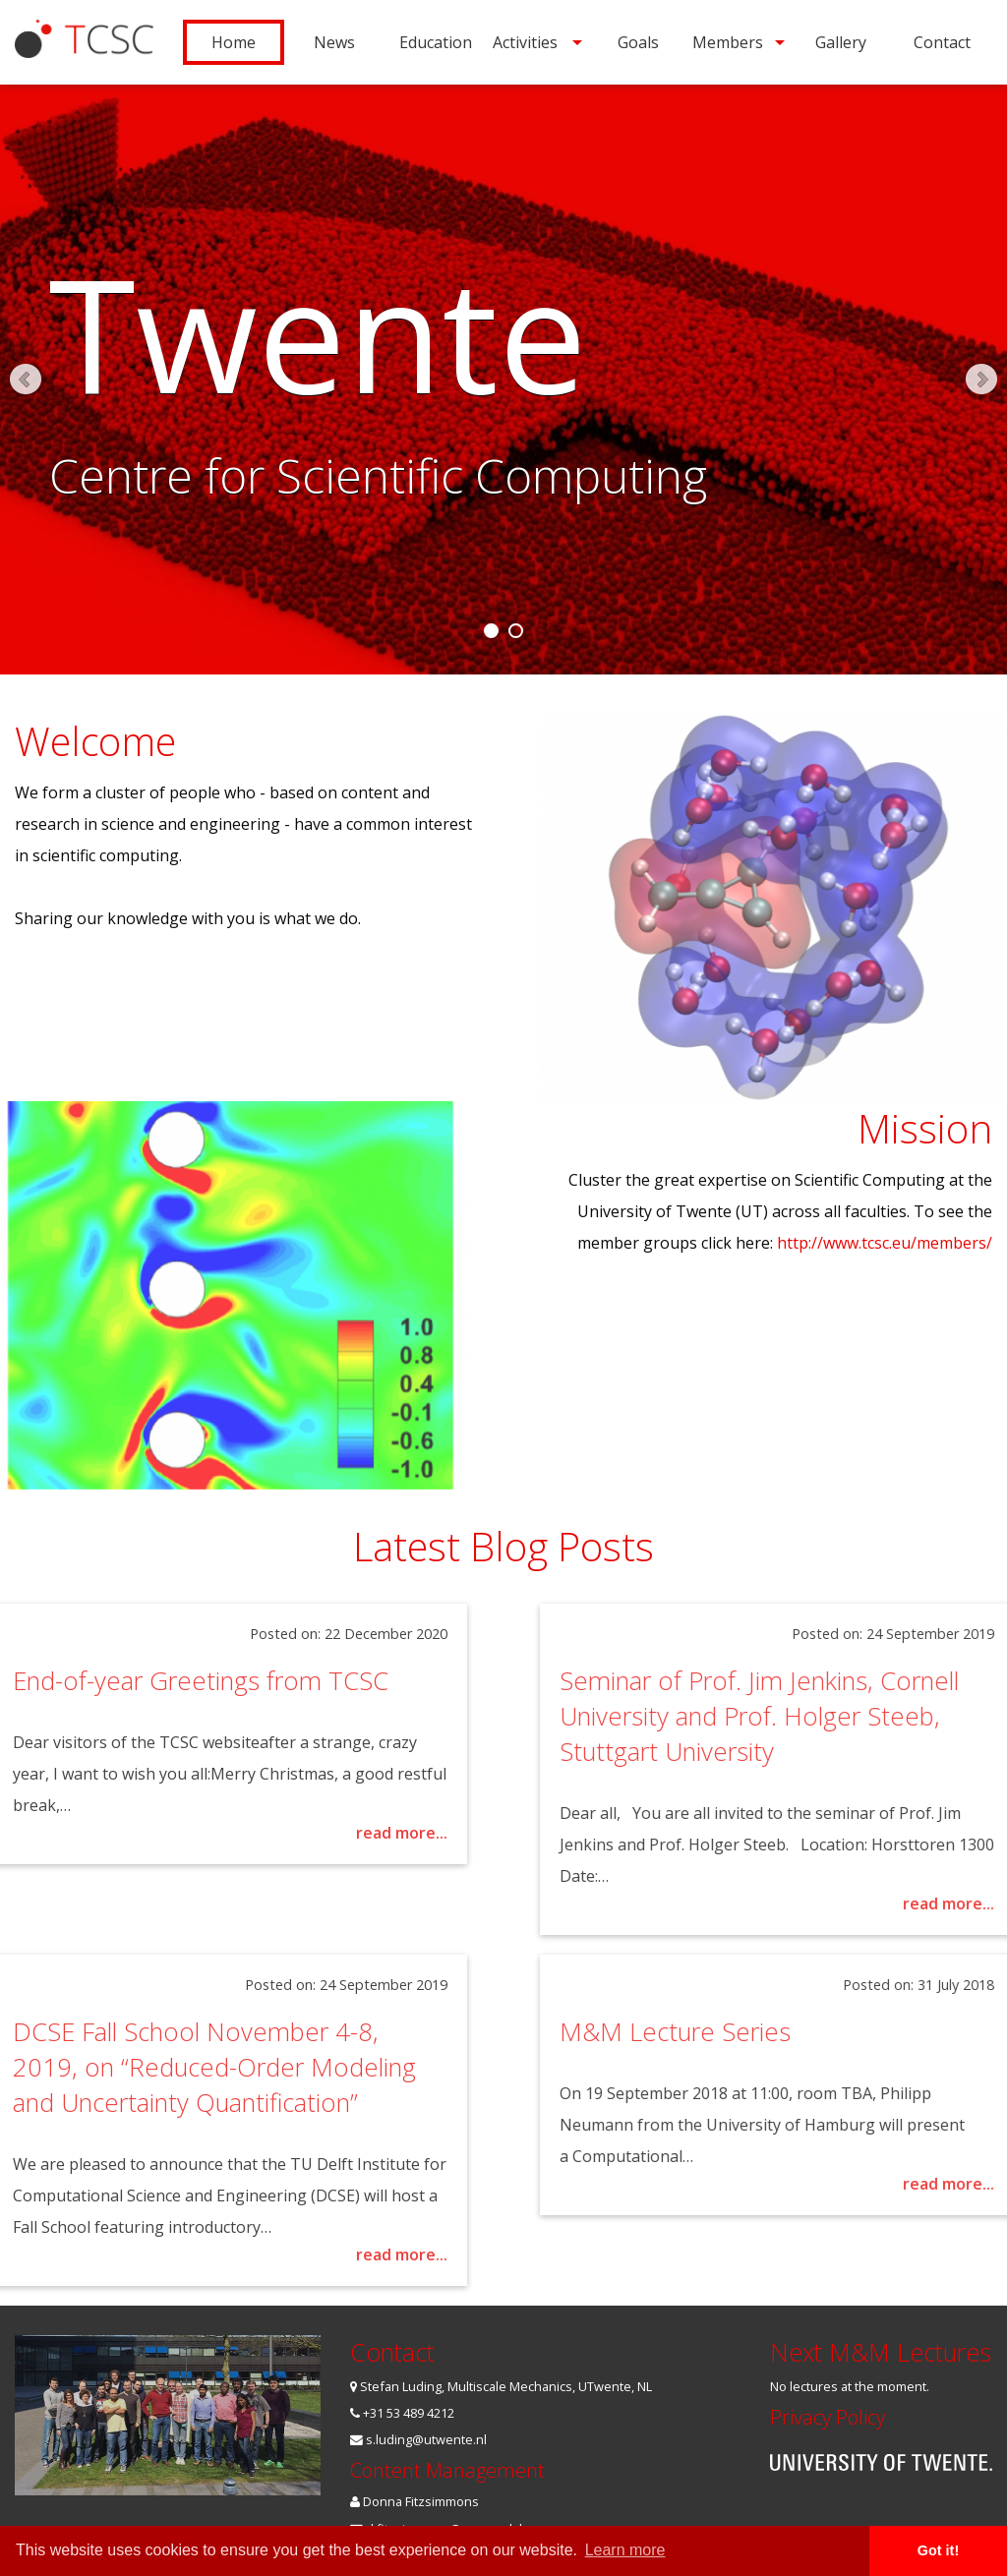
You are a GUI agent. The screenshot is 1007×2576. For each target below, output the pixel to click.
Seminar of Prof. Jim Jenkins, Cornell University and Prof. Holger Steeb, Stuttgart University (793, 1716)
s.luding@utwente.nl (418, 2439)
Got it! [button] (938, 2550)
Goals (638, 42)
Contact (942, 42)
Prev (25, 379)
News (334, 42)
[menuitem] (233, 42)
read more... (367, 1833)
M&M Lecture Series (709, 2032)
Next (981, 379)
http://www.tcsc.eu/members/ (884, 1243)
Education (435, 42)
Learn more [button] (625, 2550)
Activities (525, 42)
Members (727, 42)
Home (233, 42)
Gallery (840, 42)
